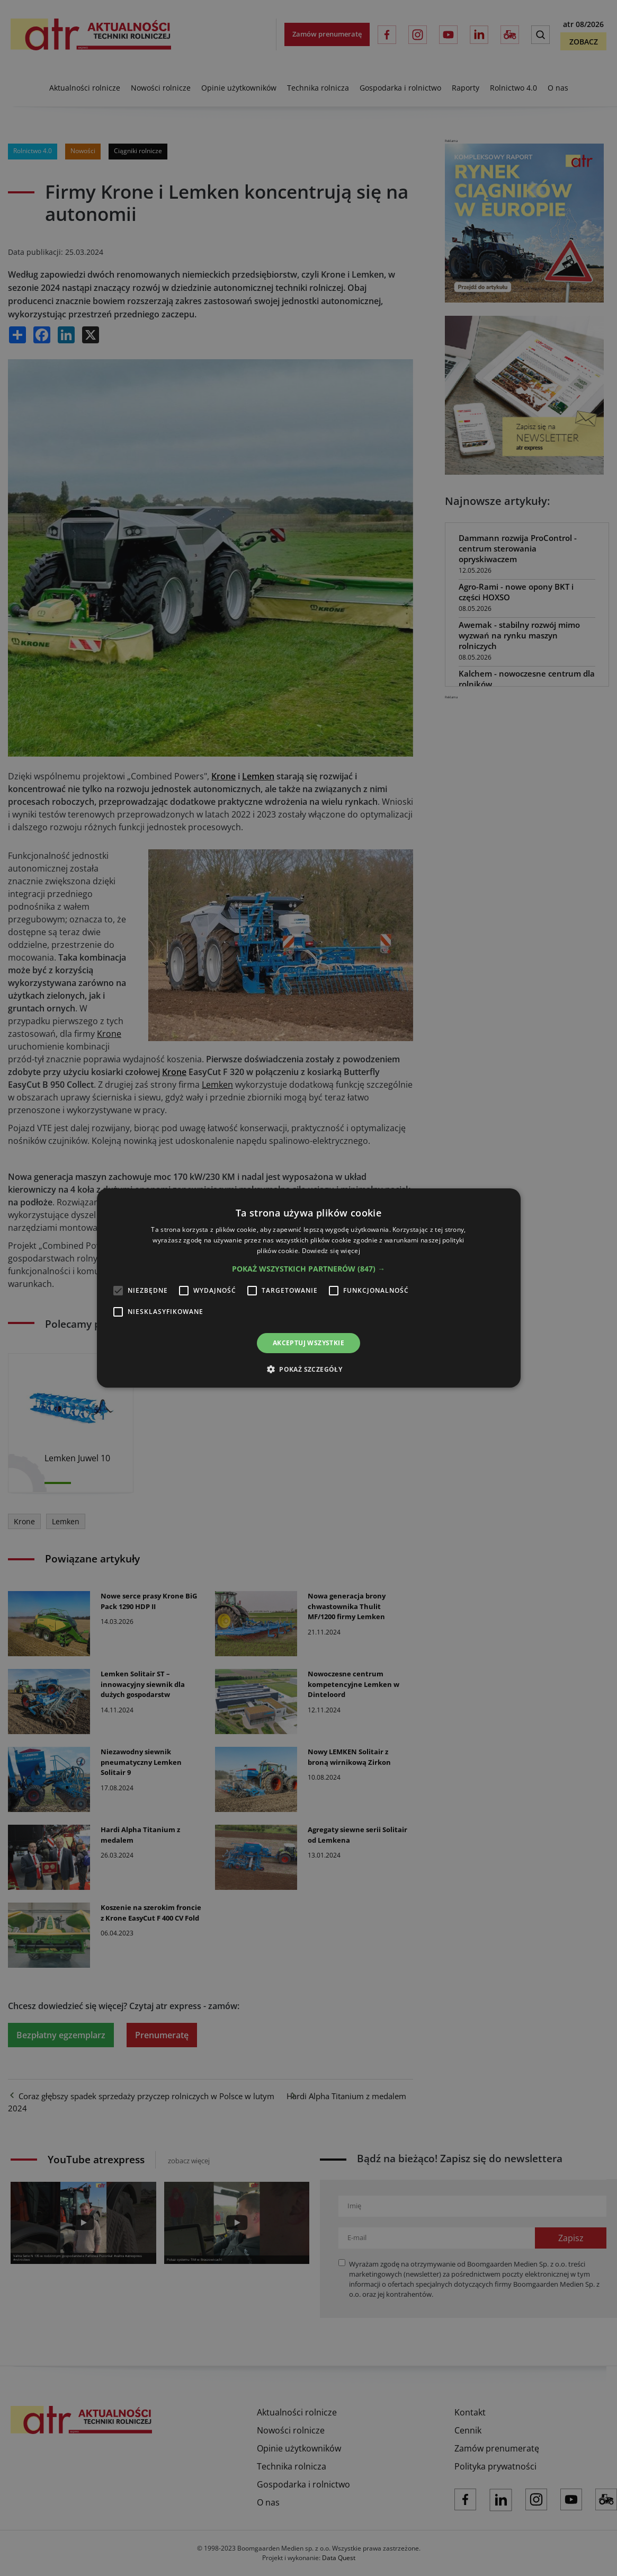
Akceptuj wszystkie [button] (308, 1342)
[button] (308, 1269)
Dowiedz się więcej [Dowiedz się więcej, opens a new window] (331, 1250)
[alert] (308, 1288)
